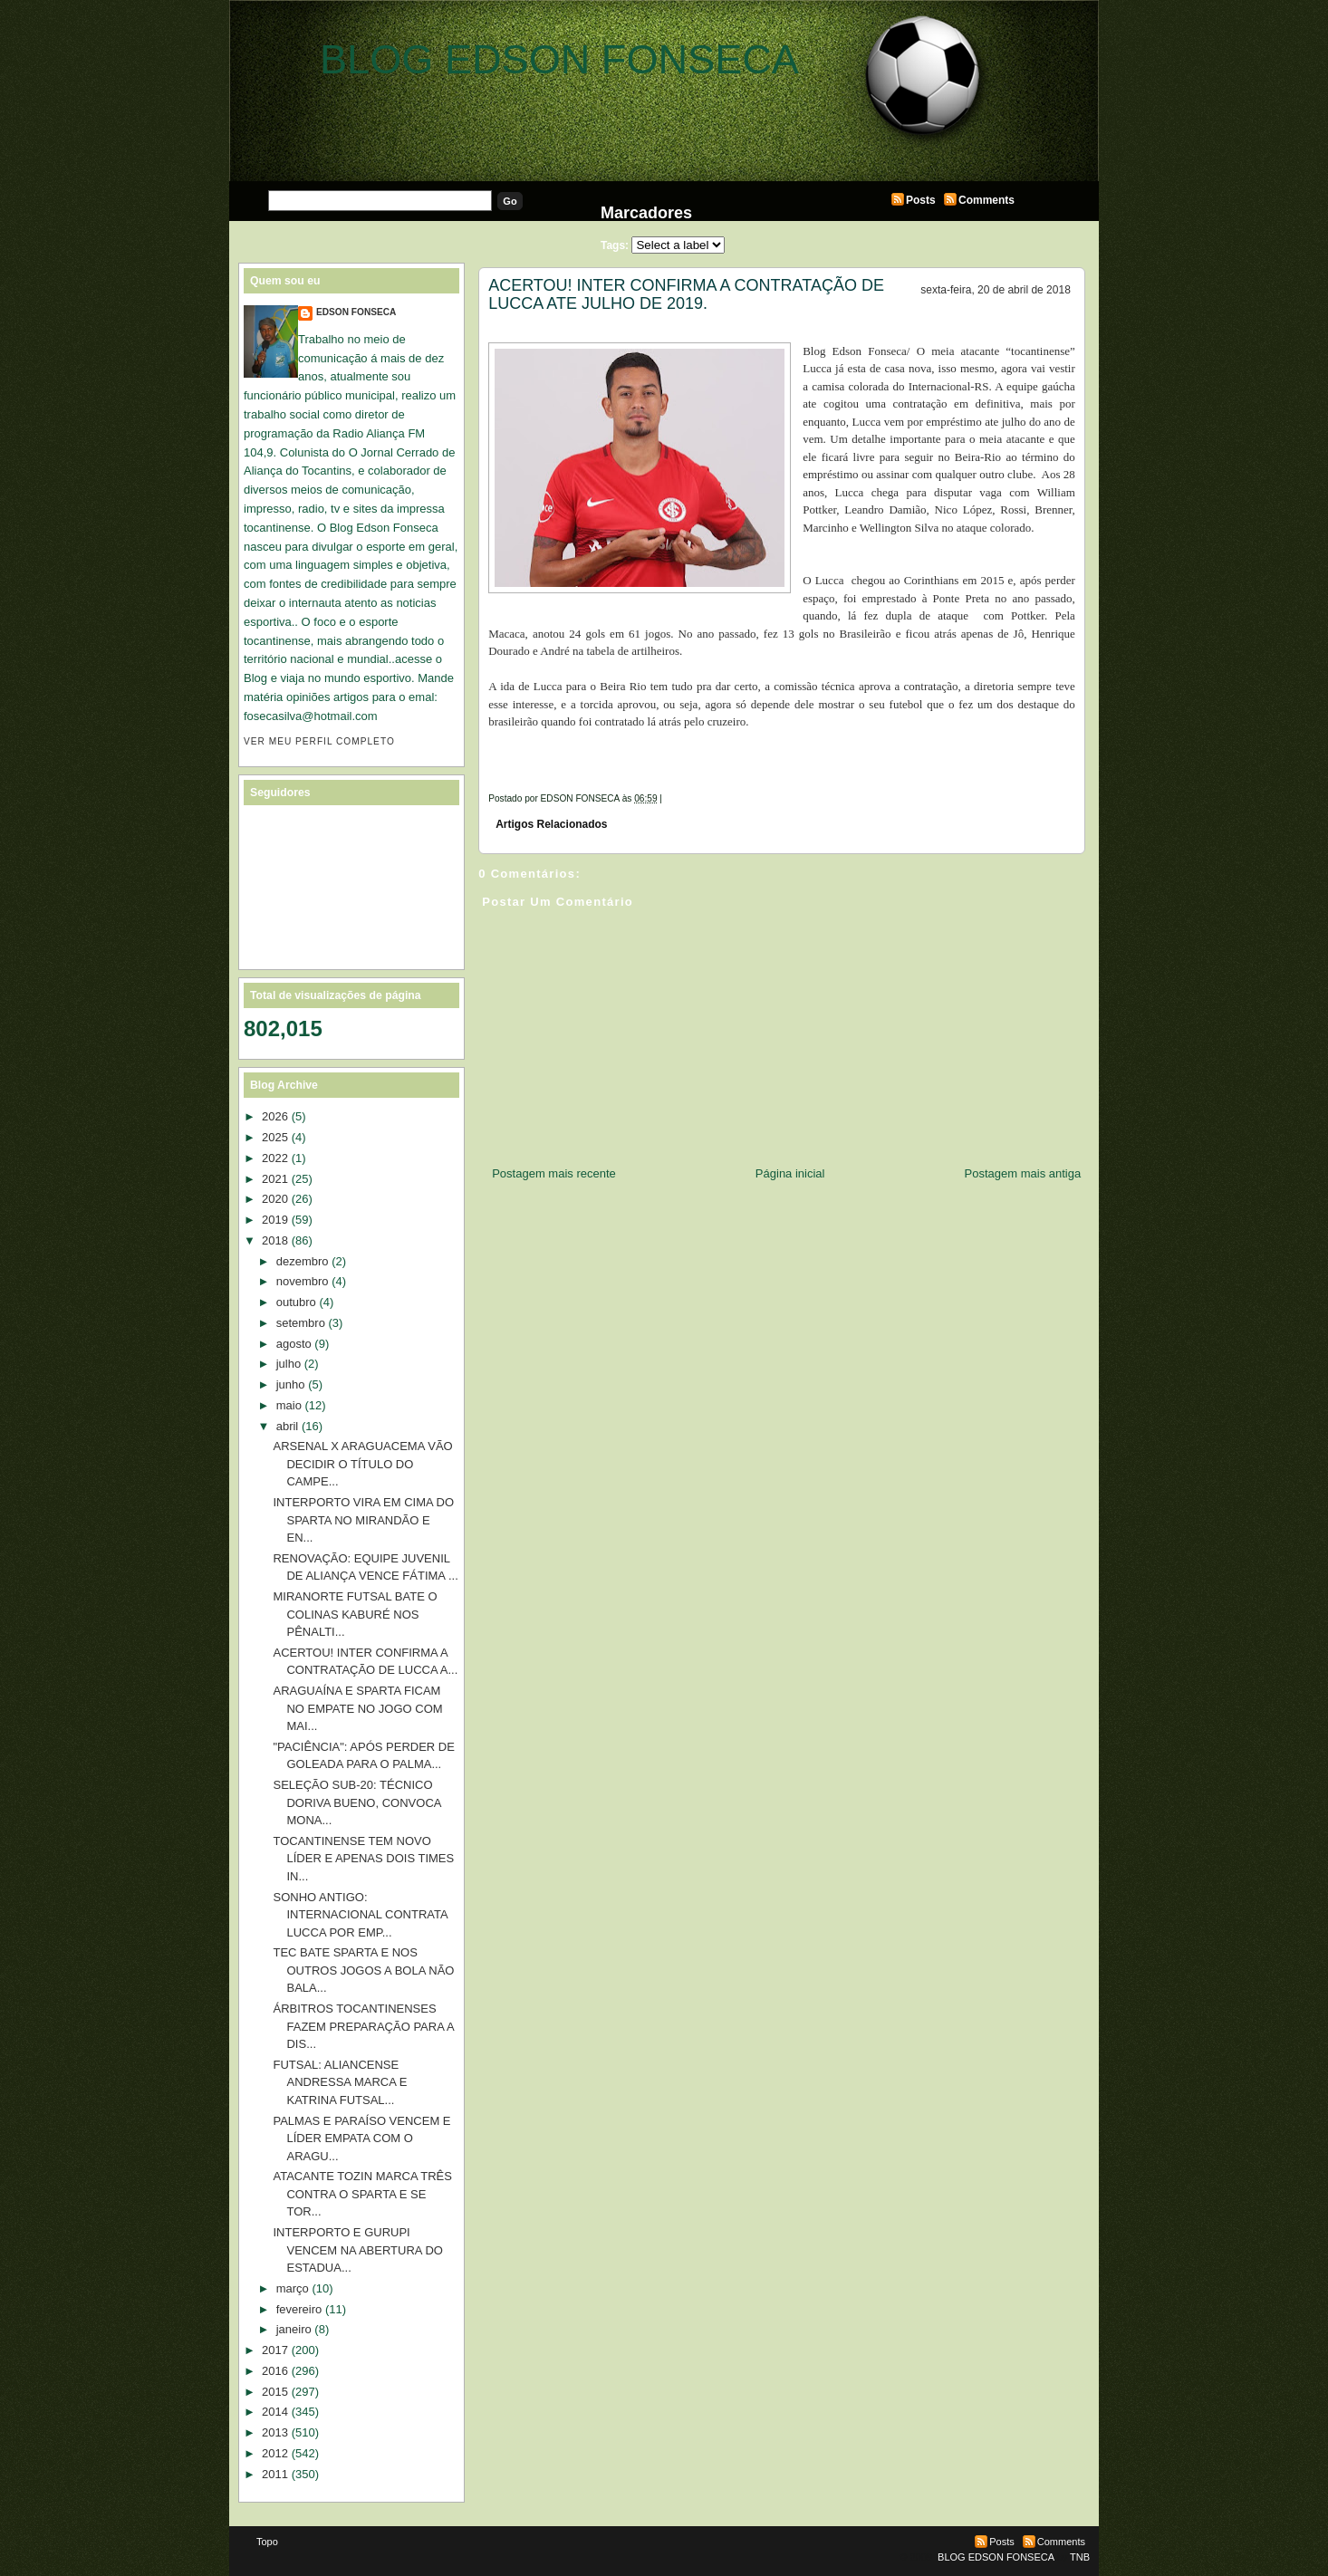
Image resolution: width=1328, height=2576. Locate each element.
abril (287, 1426)
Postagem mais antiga (1023, 1173)
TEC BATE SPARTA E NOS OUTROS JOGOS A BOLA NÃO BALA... (363, 1970)
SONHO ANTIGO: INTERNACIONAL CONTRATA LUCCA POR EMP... (360, 1914)
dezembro (302, 1261)
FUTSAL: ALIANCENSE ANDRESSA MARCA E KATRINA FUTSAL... (340, 2082)
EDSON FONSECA (356, 312)
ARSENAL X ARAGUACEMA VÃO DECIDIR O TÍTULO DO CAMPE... (362, 1463)
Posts (921, 200)
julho (288, 1363)
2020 (275, 1199)
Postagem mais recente (554, 1173)
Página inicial (790, 1173)
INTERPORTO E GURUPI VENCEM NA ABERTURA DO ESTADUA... (357, 2249)
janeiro (294, 2329)
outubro (296, 1302)
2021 (275, 1179)
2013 (275, 2432)
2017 (275, 2350)
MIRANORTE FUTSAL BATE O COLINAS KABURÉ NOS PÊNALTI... (355, 1614)
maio (289, 1405)
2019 (275, 1219)
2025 (275, 1137)
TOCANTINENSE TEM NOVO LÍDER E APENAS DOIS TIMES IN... (363, 1858)
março (292, 2288)
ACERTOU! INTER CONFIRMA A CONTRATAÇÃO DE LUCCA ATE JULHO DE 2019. (686, 294)
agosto (294, 1343)
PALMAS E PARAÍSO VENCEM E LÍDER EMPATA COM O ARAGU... (361, 2138)
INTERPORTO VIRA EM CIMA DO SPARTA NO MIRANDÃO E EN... (363, 1519)
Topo (267, 2541)
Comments (986, 200)
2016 (275, 2371)
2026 (275, 1116)
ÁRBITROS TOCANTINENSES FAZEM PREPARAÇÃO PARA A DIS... (363, 2026)
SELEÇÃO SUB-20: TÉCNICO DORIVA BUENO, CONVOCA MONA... (356, 1802)
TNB (1080, 2557)
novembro (302, 1281)
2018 (275, 1240)
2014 (275, 2411)
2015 (275, 2391)
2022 (275, 1158)
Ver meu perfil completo (319, 741)
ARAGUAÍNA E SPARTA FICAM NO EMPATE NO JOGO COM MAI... (357, 1708)
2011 (275, 2474)
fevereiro (299, 2309)
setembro (300, 1323)
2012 (275, 2453)
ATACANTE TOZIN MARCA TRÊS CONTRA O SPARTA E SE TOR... (362, 2193)
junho (290, 1384)
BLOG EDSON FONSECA (559, 59)
